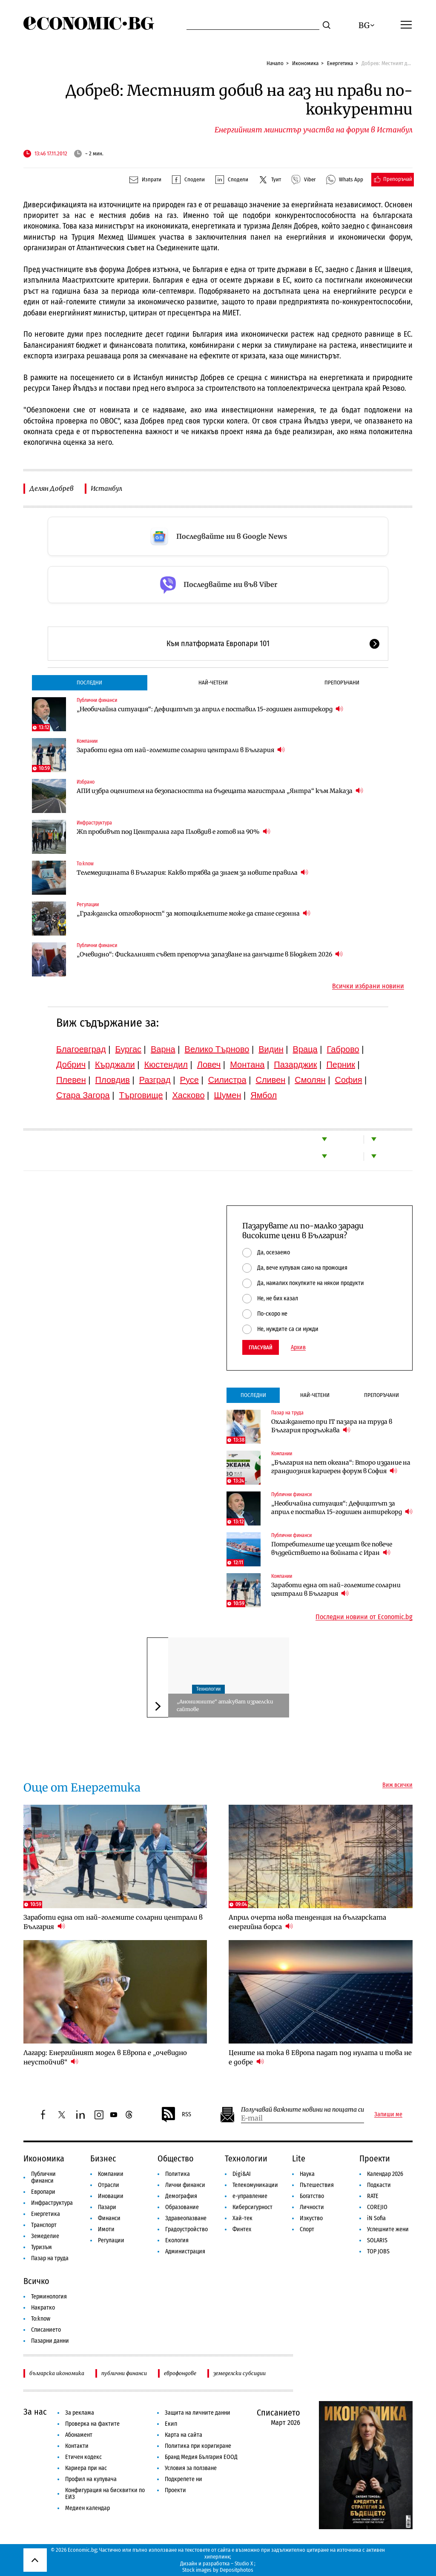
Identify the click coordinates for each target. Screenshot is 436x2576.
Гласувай (260, 1347)
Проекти (374, 2158)
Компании (87, 741)
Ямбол (263, 1095)
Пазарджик (295, 1064)
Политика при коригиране (198, 2446)
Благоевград (81, 1049)
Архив (298, 1348)
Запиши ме (388, 2115)
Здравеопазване (186, 2218)
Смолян (310, 1080)
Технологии (208, 1689)
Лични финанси (185, 2185)
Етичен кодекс (83, 2457)
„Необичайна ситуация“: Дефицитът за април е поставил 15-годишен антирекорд (210, 709)
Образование (182, 2207)
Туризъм (41, 2247)
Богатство (312, 2196)
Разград (155, 1080)
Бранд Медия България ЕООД (201, 2457)
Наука (307, 2174)
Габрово (343, 1049)
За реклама (79, 2412)
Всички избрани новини (368, 986)
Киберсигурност (252, 2207)
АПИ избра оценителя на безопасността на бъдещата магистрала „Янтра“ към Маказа (220, 791)
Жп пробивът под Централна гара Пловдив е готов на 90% (173, 831)
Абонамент (78, 2435)
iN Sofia (376, 2218)
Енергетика (340, 63)
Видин (270, 1049)
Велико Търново (217, 1049)
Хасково (188, 1095)
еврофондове (180, 2373)
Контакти (77, 2446)
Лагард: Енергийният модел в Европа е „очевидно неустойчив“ (105, 2057)
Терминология (49, 2296)
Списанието (46, 2329)
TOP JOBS (378, 2251)
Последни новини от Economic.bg (364, 1617)
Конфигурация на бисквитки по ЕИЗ (105, 2494)
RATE (373, 2196)
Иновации (110, 2196)
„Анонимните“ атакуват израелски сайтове (225, 1705)
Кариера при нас (86, 2468)
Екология (177, 2240)
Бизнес (103, 2158)
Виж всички (397, 1785)
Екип (171, 2423)
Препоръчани (341, 682)
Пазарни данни (50, 2340)
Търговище (141, 1095)
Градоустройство (186, 2229)
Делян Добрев (51, 488)
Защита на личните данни (197, 2412)
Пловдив (112, 1080)
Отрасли (108, 2185)
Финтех (241, 2229)
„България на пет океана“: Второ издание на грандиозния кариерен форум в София (340, 1467)
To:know (85, 864)
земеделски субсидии (239, 2373)
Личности (312, 2207)
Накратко (43, 2307)
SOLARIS (377, 2240)
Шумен (227, 1095)
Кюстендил (166, 1064)
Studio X (244, 2563)
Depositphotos (236, 2570)
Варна (163, 1049)
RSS (176, 2114)
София (348, 1080)
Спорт (307, 2229)
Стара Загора (83, 1095)
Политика (177, 2174)
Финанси (109, 2218)
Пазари (107, 2207)
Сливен (270, 1080)
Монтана (247, 1064)
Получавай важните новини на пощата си (302, 2109)
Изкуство (311, 2218)
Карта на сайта (183, 2435)
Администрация (185, 2251)
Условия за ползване (191, 2468)
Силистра (227, 1080)
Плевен (71, 1080)
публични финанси (124, 2373)
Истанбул (106, 488)
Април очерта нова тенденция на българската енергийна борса (307, 1922)
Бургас (128, 1049)
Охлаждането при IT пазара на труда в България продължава (331, 1426)
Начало (275, 63)
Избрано (86, 782)
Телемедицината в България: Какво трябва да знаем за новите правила (192, 872)
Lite (298, 2158)
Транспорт (44, 2225)
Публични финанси (97, 700)
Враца (305, 1049)
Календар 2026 (385, 2174)
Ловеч (209, 1064)
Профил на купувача (91, 2479)
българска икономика (56, 2373)
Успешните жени (388, 2229)
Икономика (305, 63)
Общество (176, 2158)
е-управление (249, 2196)
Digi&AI (241, 2174)
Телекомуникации (255, 2185)
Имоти (106, 2229)
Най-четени (213, 682)
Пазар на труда (287, 1413)
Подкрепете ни (183, 2479)
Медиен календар (87, 2508)
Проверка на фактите (92, 2423)
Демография (181, 2196)
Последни (89, 682)
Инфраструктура (94, 823)
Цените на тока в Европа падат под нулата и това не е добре (320, 2057)
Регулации (88, 904)
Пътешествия (317, 2185)
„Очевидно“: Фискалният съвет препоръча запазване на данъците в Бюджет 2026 (210, 954)
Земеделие (45, 2236)
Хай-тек (242, 2218)
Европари (43, 2191)
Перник (340, 1064)
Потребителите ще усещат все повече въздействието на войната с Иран (331, 1548)
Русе (189, 1080)
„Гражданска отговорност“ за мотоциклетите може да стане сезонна (193, 913)
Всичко (36, 2281)
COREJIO (377, 2207)
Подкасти (379, 2185)
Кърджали (115, 1064)
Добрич (71, 1064)
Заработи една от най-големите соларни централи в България (181, 750)
